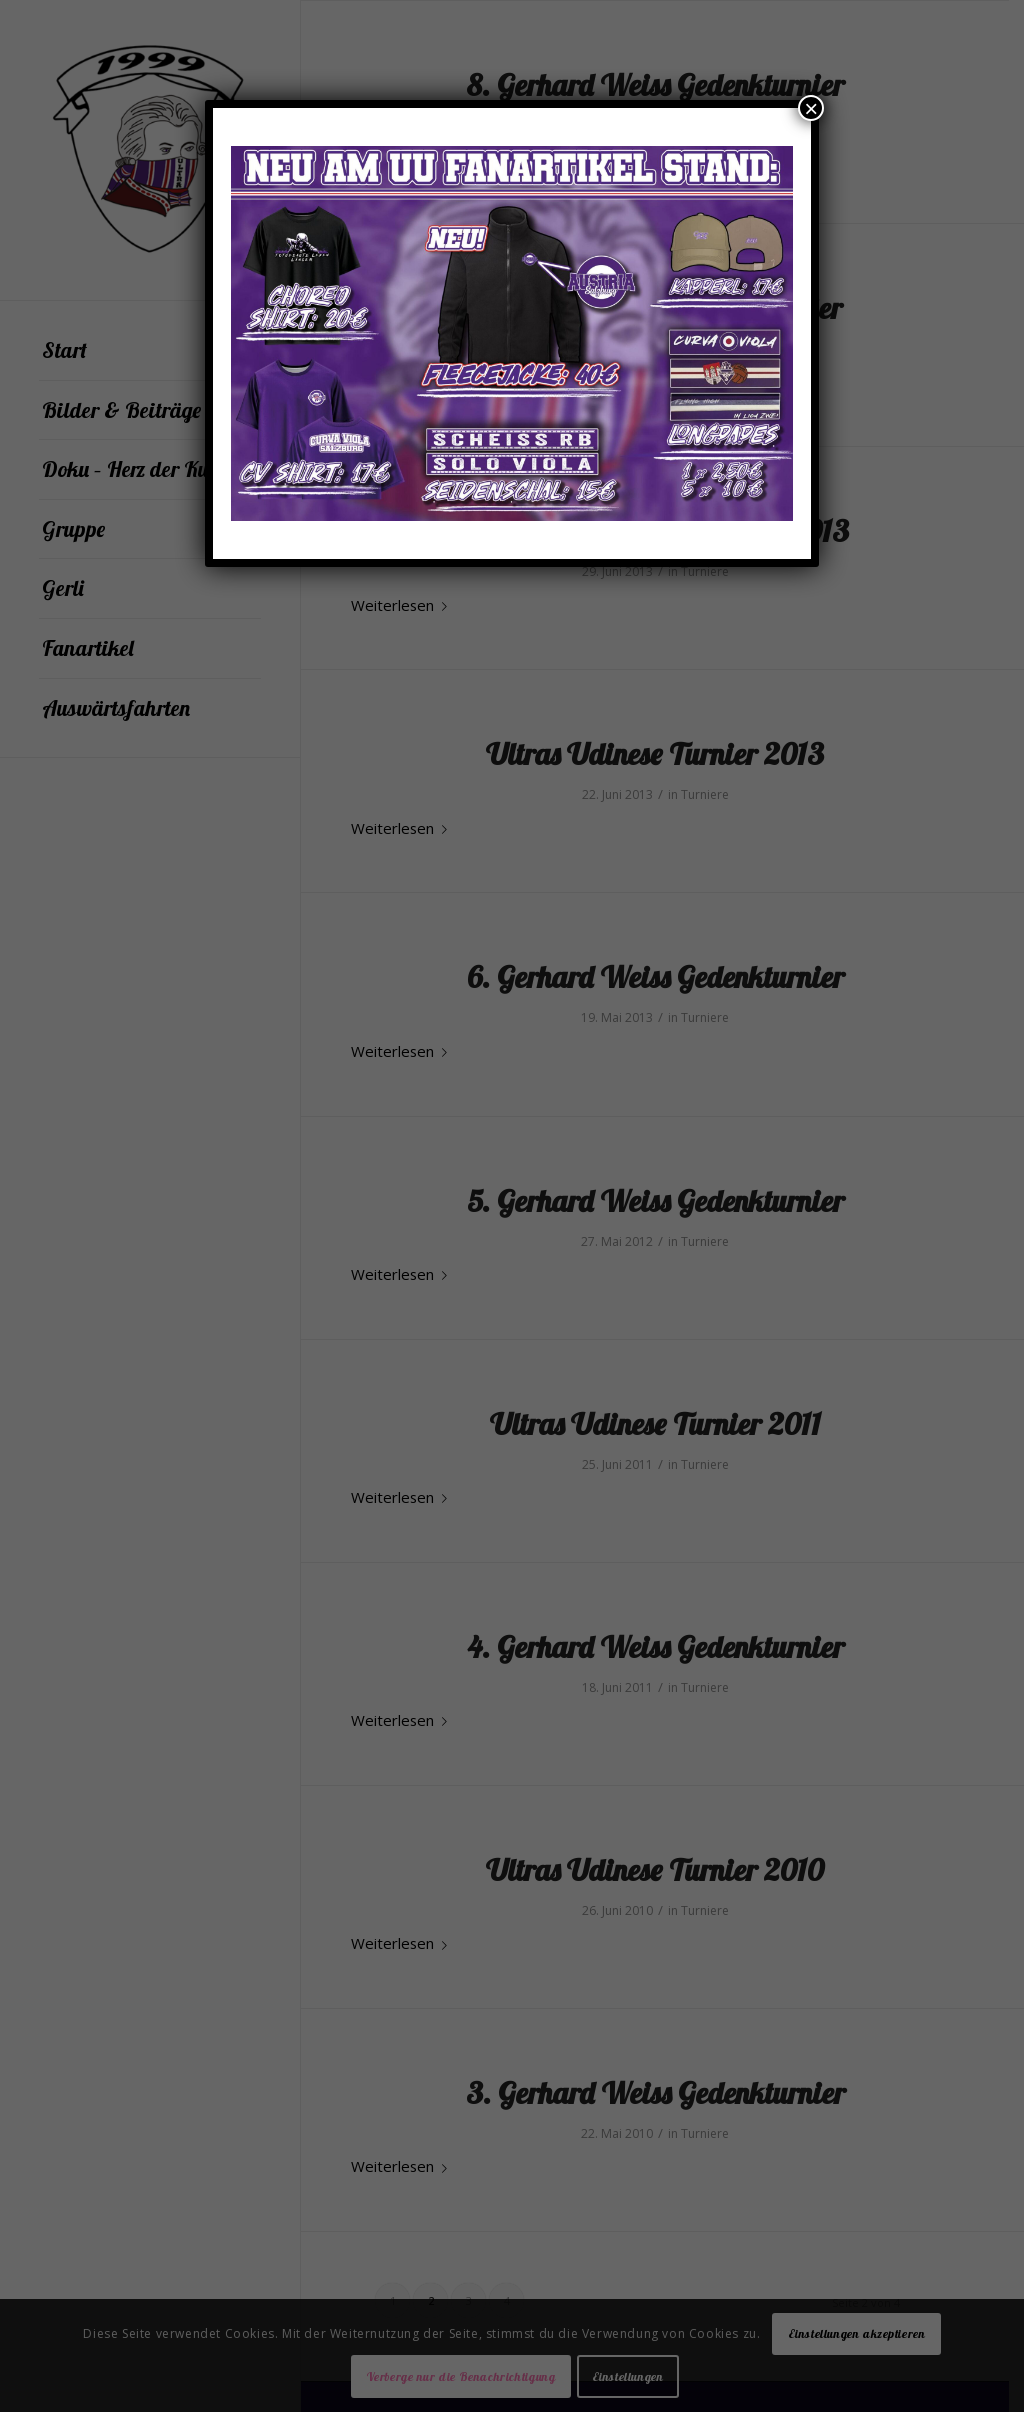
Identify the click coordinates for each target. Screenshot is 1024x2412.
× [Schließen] (811, 108)
